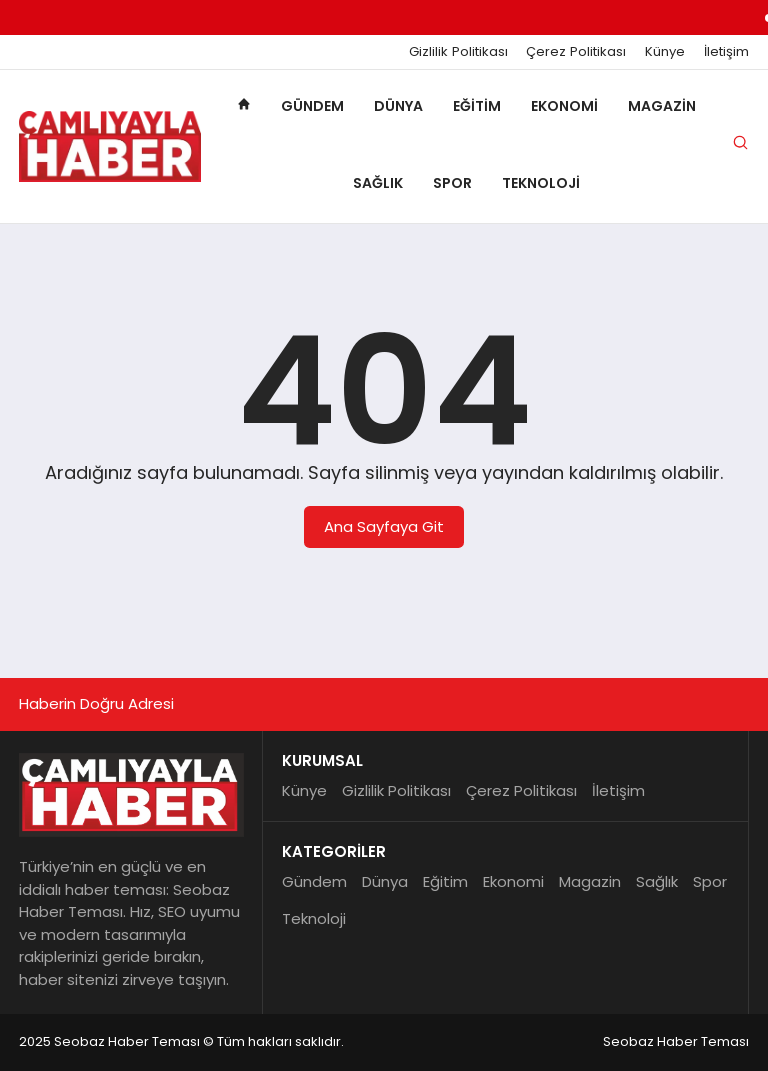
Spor (452, 183)
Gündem (312, 106)
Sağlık (378, 183)
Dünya (398, 106)
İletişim (726, 52)
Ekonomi (564, 106)
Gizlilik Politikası (458, 52)
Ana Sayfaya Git (384, 526)
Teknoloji (541, 183)
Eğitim (477, 106)
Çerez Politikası (576, 52)
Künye (665, 52)
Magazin (662, 106)
